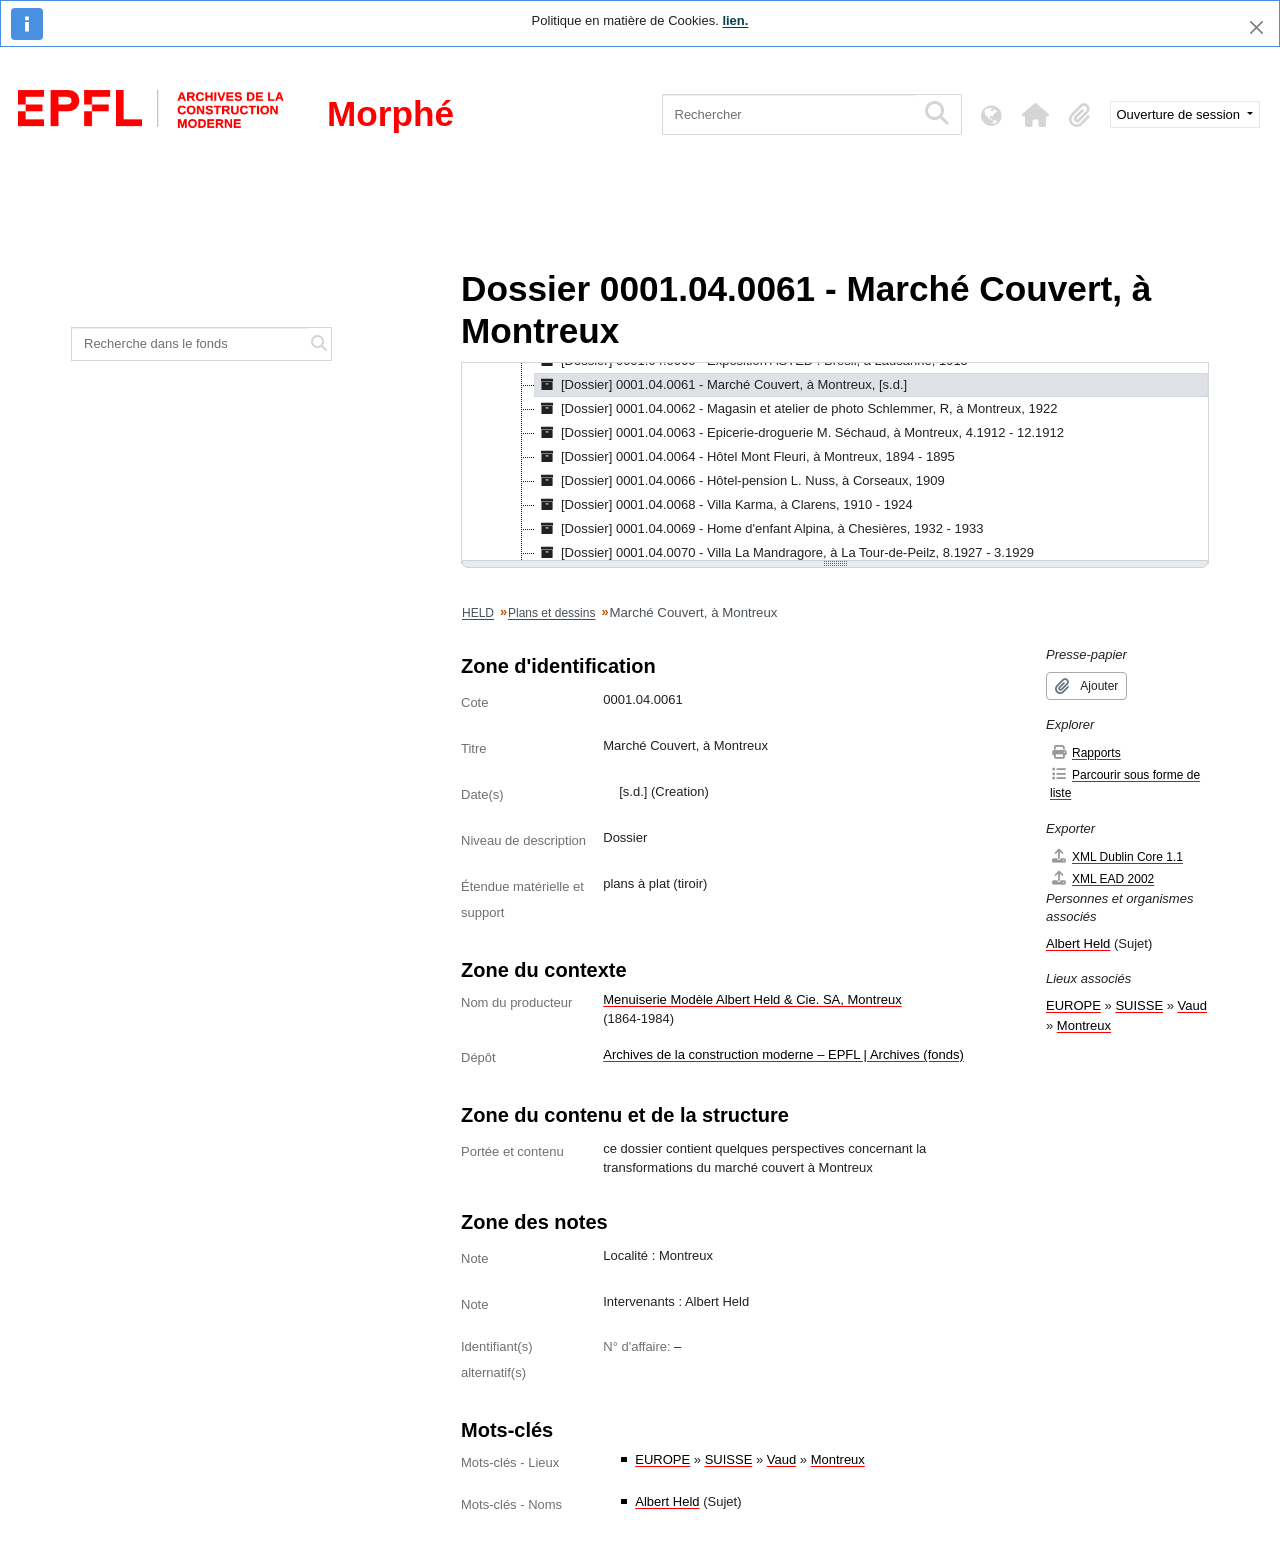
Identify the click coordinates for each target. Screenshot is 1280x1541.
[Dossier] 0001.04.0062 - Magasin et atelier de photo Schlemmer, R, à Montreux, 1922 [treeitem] (796, 409)
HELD (478, 613)
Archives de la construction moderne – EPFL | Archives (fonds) (783, 1054)
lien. (735, 20)
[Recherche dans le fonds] (190, 344)
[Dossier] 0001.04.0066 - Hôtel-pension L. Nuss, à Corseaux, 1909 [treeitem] (740, 481)
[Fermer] (1256, 27)
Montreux (838, 1459)
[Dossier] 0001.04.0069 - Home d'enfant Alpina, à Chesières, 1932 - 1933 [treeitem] (759, 529)
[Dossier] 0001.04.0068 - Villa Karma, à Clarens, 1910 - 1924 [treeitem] (724, 505)
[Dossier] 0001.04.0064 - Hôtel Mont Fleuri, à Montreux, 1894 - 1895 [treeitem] (745, 457)
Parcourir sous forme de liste (1125, 783)
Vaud (781, 1459)
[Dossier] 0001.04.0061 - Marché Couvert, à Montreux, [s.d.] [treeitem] (721, 385)
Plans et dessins (551, 613)
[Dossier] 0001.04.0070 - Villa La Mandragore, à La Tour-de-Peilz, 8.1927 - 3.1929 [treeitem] (784, 553)
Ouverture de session (1180, 114)
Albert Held (667, 1501)
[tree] (835, 463)
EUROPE (662, 1459)
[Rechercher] (788, 114)
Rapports (1085, 752)
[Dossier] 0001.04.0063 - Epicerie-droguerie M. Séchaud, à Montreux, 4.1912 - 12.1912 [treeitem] (799, 433)
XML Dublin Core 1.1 (1116, 856)
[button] (1036, 115)
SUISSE (729, 1459)
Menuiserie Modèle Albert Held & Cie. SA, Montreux (752, 999)
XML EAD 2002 (1102, 878)
